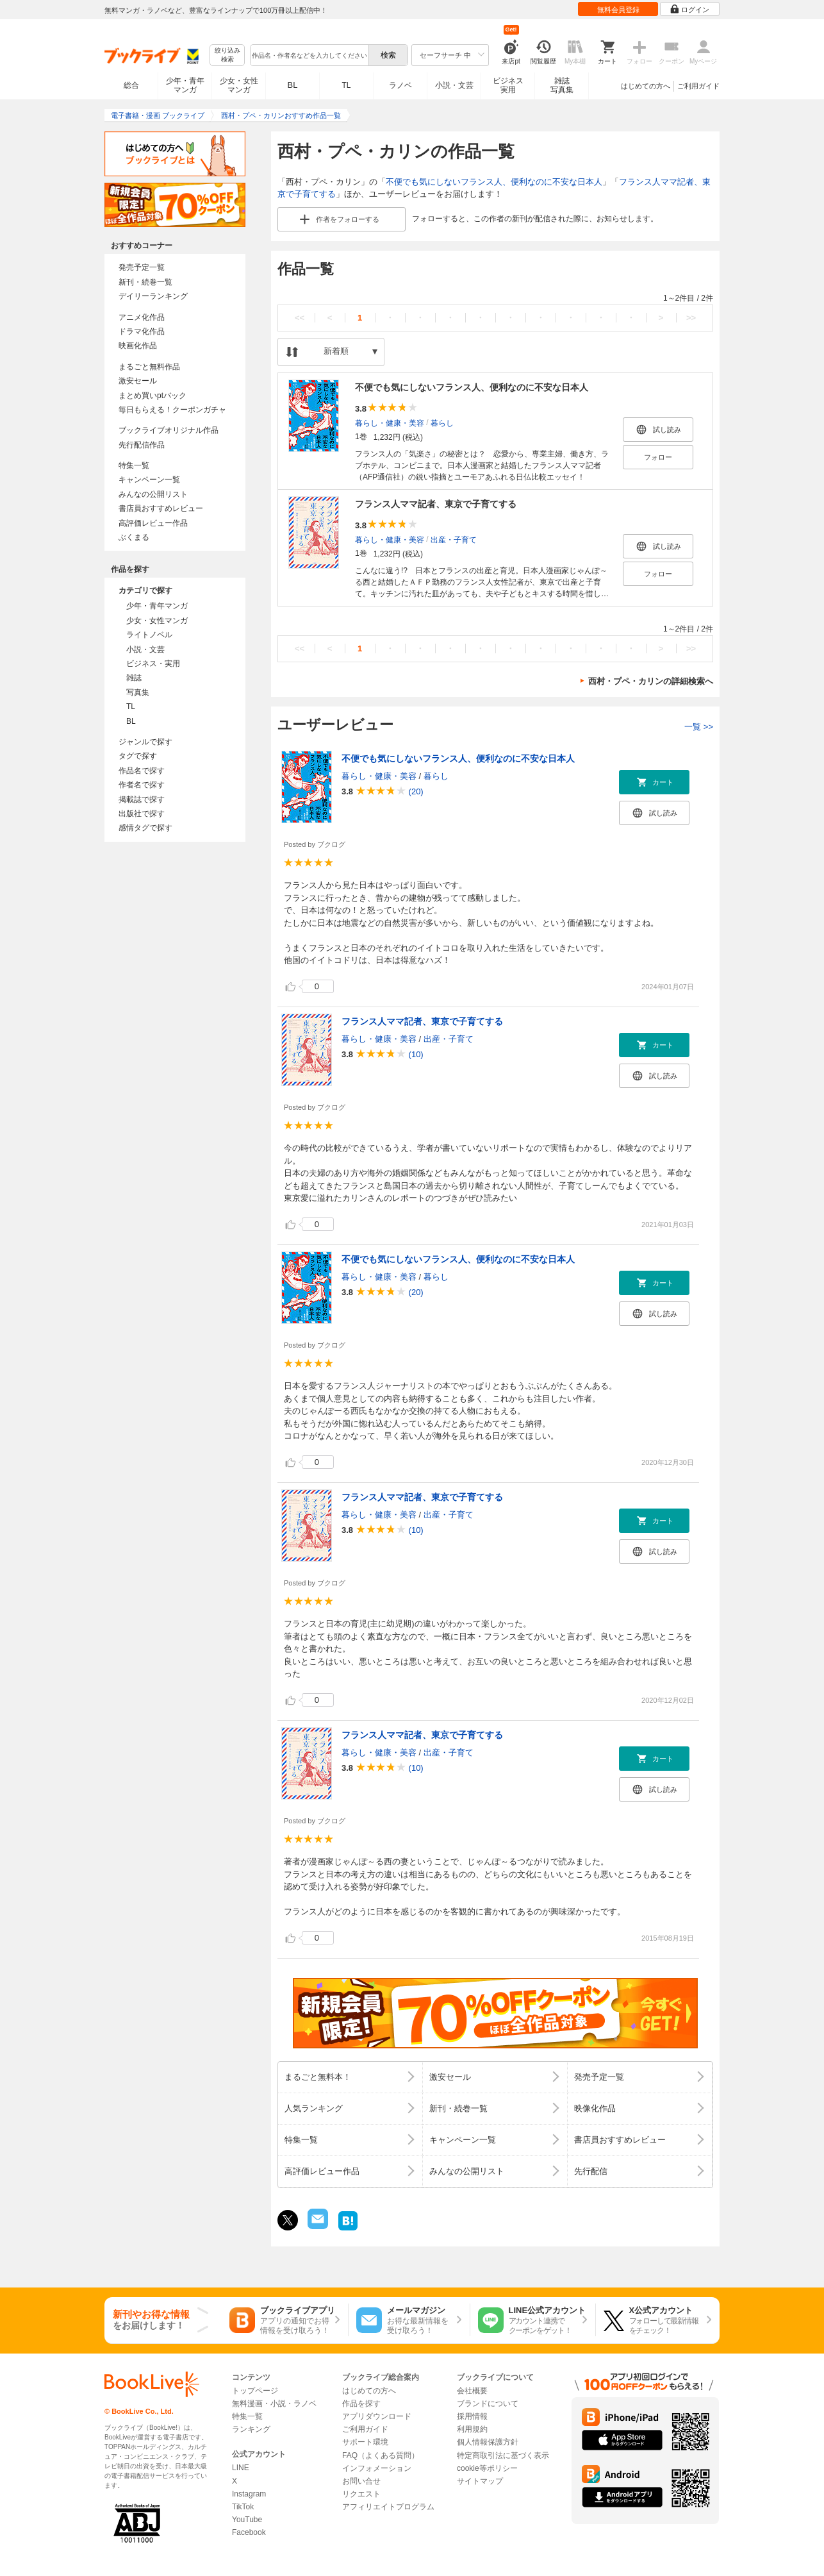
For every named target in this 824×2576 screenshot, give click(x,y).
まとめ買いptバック (152, 395)
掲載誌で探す (142, 799)
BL (293, 85)
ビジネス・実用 (153, 663)
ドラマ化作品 (142, 331)
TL (346, 85)
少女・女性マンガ (239, 85)
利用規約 (472, 2429)
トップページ (255, 2390)
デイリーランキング (153, 296)
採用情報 (472, 2416)
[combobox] (309, 55)
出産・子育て (454, 539)
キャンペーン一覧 (149, 479)
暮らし (442, 422)
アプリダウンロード (376, 2416)
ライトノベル (149, 634)
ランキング (251, 2429)
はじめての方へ (645, 86)
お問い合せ (361, 2481)
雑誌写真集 (561, 85)
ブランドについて (487, 2403)
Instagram (249, 2493)
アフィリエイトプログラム (388, 2506)
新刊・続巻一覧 (145, 282)
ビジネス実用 (508, 85)
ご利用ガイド (698, 86)
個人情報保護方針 (487, 2442)
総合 (131, 85)
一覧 (698, 727)
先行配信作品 (142, 444)
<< (299, 317)
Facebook (249, 2532)
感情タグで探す (145, 827)
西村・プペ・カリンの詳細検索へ (650, 681)
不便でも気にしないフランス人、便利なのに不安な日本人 (494, 182)
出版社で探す (142, 813)
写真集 (137, 692)
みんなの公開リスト (153, 494)
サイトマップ (480, 2481)
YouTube (247, 2519)
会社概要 (472, 2390)
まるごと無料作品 (149, 366)
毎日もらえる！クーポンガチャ (172, 409)
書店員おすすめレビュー (161, 508)
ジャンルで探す (145, 741)
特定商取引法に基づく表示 (503, 2455)
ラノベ (400, 85)
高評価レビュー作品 (153, 523)
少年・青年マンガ (185, 85)
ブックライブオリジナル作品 (168, 430)
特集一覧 (134, 465)
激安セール (138, 380)
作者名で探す (142, 784)
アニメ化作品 (142, 317)
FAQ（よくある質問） (380, 2455)
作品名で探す (142, 770)
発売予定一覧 (142, 267)
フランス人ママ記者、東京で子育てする (435, 504)
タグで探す (138, 755)
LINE (240, 2467)
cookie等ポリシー (487, 2468)
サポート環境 (365, 2442)
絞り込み (227, 55)
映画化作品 (138, 345)
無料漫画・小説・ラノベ (274, 2403)
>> (691, 317)
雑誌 (134, 677)
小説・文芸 (454, 85)
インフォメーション (376, 2468)
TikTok (243, 2506)
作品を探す (361, 2403)
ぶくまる (134, 537)
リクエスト (361, 2493)
